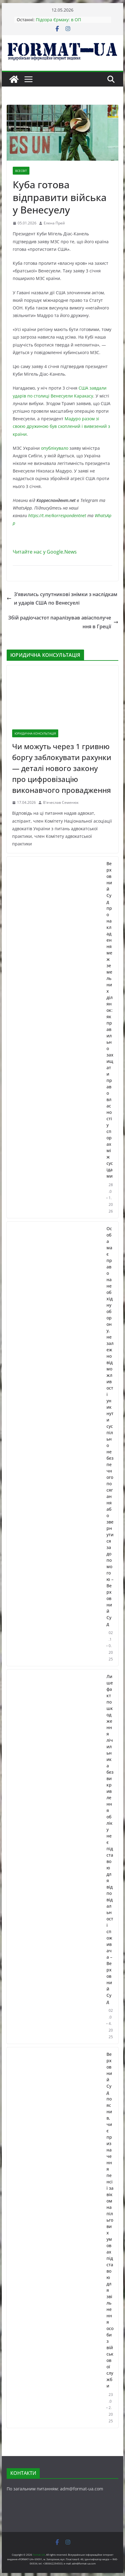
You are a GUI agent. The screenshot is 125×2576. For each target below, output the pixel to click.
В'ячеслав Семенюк (61, 802)
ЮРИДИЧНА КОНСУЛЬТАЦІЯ (35, 733)
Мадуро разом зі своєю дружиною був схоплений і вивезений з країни (61, 426)
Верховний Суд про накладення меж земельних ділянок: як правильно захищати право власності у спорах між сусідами (109, 1020)
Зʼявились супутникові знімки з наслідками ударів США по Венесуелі (62, 598)
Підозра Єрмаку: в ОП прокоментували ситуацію (63, 23)
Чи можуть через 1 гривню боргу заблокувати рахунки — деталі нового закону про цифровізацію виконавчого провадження (61, 768)
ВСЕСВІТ (21, 171)
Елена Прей (54, 223)
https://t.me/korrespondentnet (57, 515)
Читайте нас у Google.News (45, 551)
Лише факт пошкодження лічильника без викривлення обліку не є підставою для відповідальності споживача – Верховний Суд (109, 1839)
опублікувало (54, 448)
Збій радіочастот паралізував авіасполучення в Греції (63, 622)
